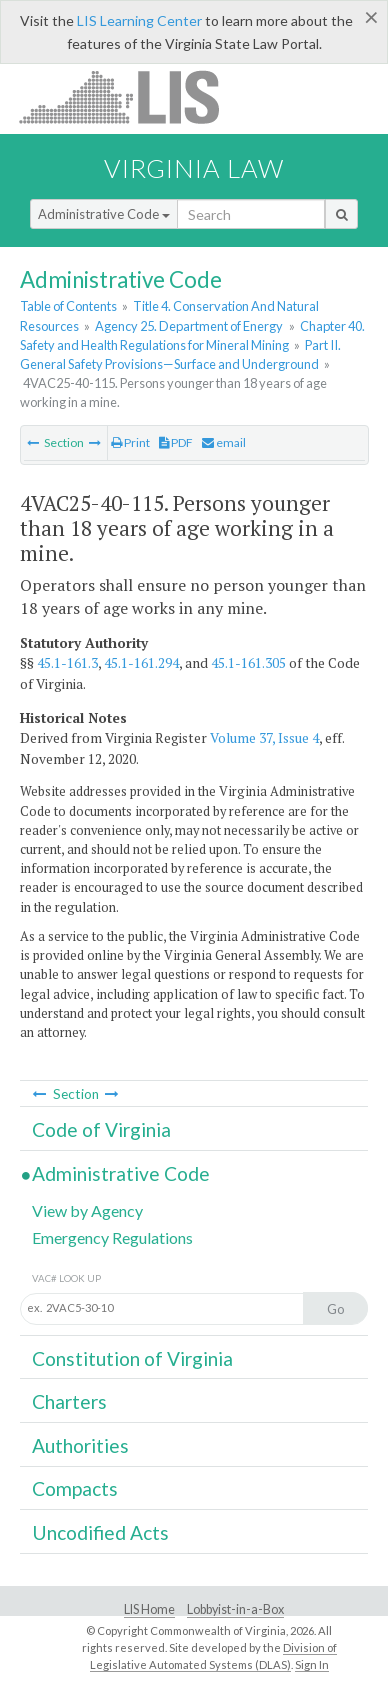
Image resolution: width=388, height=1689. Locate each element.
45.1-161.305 (248, 663)
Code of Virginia (101, 1129)
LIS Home (149, 1609)
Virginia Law (194, 168)
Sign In (312, 1664)
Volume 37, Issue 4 (264, 738)
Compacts (75, 1488)
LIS (130, 96)
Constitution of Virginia (132, 1358)
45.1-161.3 (67, 663)
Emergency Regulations (112, 1237)
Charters (69, 1401)
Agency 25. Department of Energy (189, 326)
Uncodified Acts (100, 1532)
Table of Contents (68, 306)
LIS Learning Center (139, 20)
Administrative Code (104, 214)
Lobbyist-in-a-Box (235, 1609)
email (224, 442)
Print (130, 442)
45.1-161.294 (141, 663)
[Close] (371, 17)
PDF (176, 442)
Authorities (80, 1445)
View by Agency (87, 1210)
